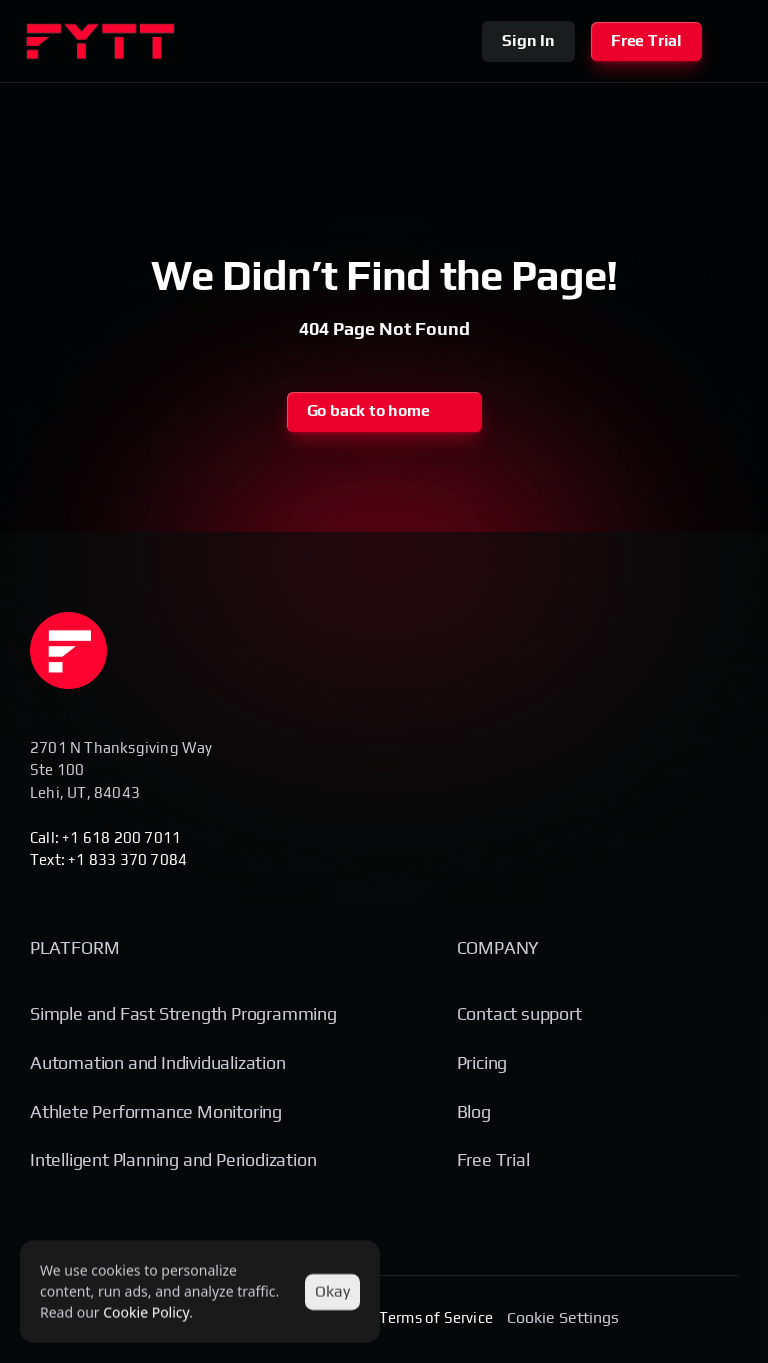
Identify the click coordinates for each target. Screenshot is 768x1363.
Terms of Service (436, 1317)
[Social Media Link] (646, 1319)
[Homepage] (68, 650)
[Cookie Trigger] (563, 1318)
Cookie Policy (146, 1312)
